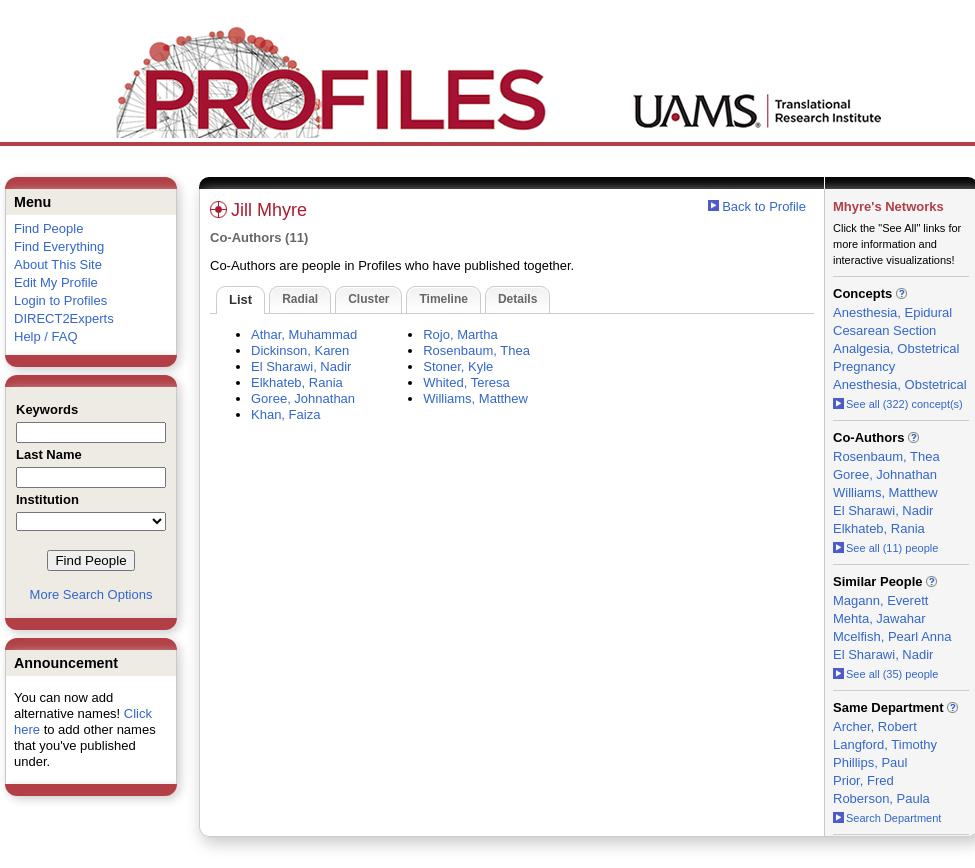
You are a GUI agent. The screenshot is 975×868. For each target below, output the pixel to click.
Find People (48, 228)
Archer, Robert (875, 726)
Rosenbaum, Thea (476, 350)
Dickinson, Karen (300, 350)
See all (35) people (885, 674)
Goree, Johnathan (303, 398)
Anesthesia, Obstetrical (900, 384)
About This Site (58, 264)
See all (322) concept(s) (898, 404)
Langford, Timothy (885, 744)
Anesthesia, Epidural (892, 312)
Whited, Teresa (466, 382)
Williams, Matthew (475, 398)
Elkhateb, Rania (297, 382)
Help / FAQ (46, 336)
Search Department (887, 818)
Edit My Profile (56, 282)
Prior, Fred (863, 780)
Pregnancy (864, 366)
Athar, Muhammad (304, 334)
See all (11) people (885, 548)
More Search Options (91, 594)
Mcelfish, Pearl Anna (892, 636)
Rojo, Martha (460, 334)
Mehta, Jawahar (879, 618)
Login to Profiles (60, 300)
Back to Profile (764, 206)
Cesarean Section (884, 330)
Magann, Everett (880, 600)
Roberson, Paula (881, 798)
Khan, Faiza (285, 414)
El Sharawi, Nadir (301, 366)
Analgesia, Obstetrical (896, 348)
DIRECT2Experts (64, 318)
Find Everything (59, 246)
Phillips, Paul (870, 762)
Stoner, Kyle (458, 366)
